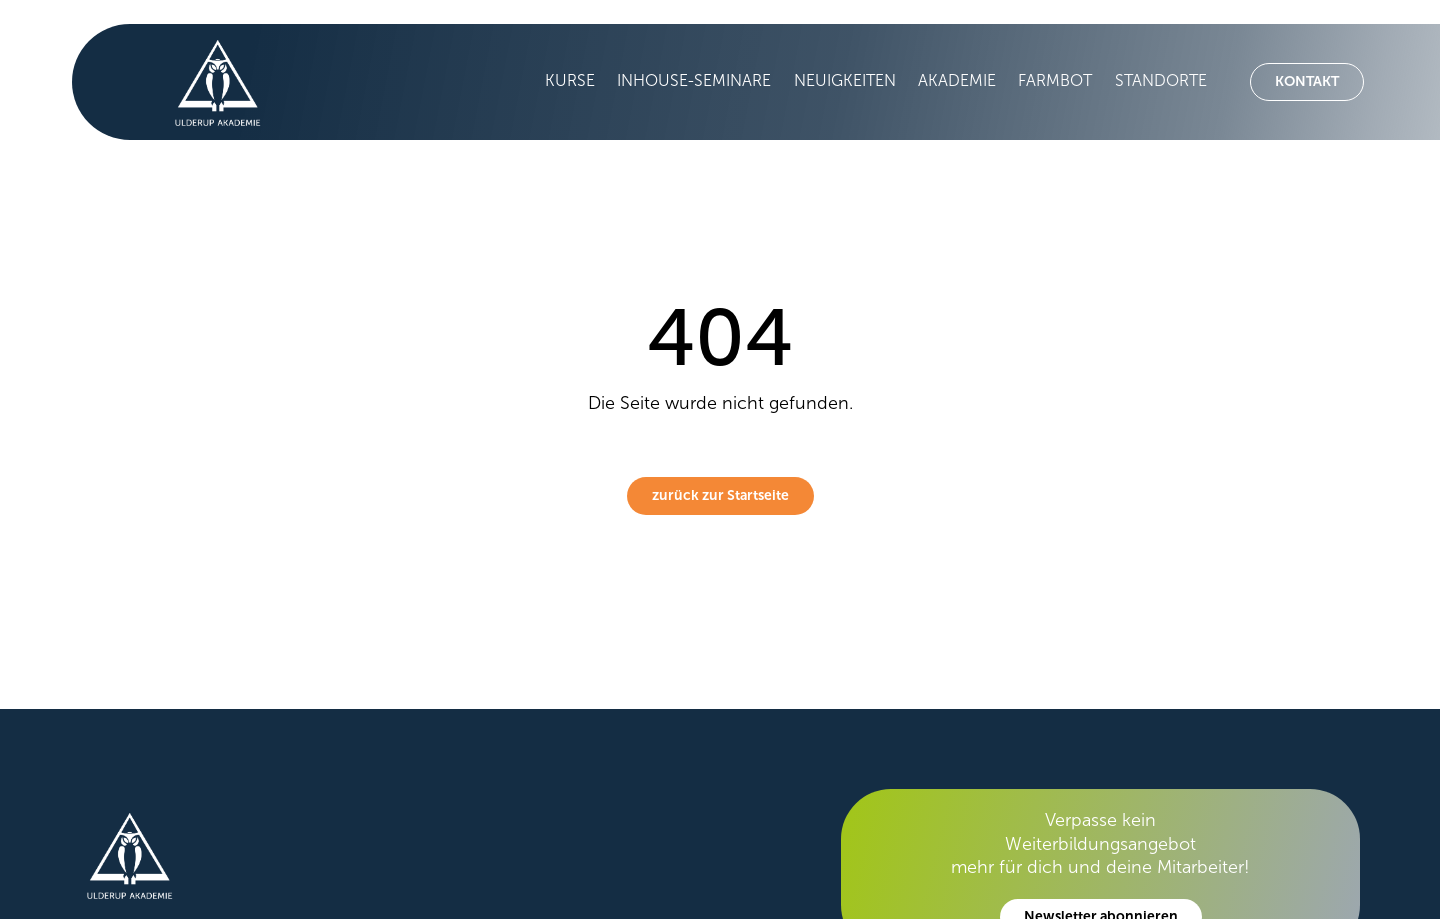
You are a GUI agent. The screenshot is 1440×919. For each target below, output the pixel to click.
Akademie (957, 80)
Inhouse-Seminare (694, 80)
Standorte (1161, 80)
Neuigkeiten (845, 80)
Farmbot (1055, 80)
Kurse (570, 80)
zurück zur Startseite (720, 495)
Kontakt (1307, 81)
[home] (207, 82)
